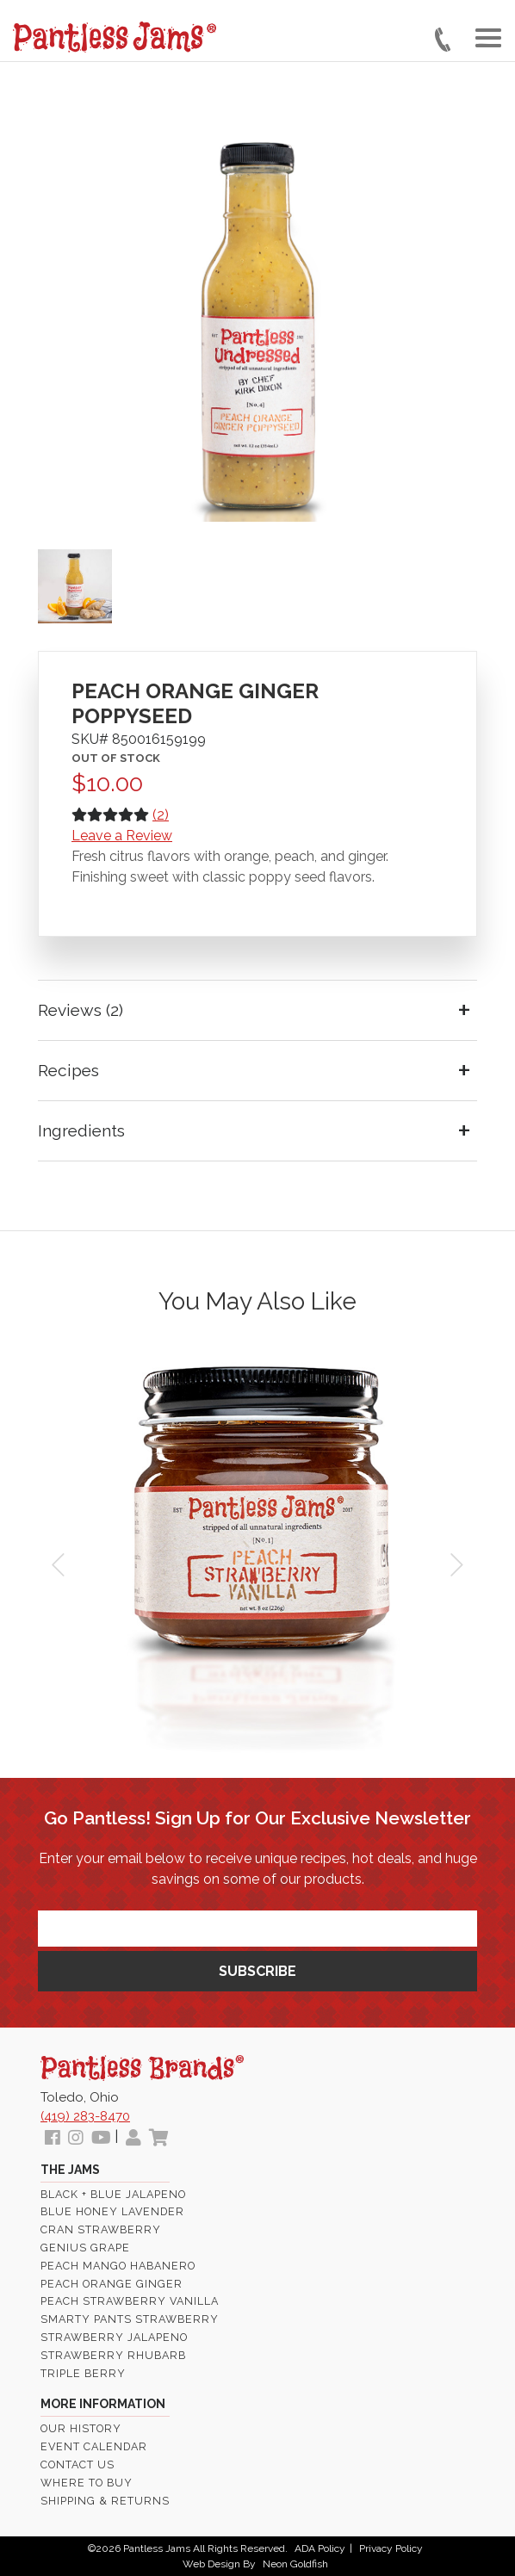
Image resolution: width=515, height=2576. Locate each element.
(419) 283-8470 (85, 2116)
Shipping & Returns (105, 2500)
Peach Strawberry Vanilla (129, 2300)
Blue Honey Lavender (112, 2211)
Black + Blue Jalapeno (113, 2194)
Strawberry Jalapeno (114, 2337)
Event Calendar (93, 2446)
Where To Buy (86, 2482)
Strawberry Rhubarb (113, 2355)
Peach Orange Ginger (111, 2283)
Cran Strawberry (100, 2229)
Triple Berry (83, 2373)
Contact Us (77, 2464)
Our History (80, 2428)
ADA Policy (320, 2548)
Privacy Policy (391, 2548)
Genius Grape (85, 2247)
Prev (60, 1565)
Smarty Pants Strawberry (129, 2319)
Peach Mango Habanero (117, 2265)
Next (454, 1565)
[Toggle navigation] (488, 38)
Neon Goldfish (295, 2564)
